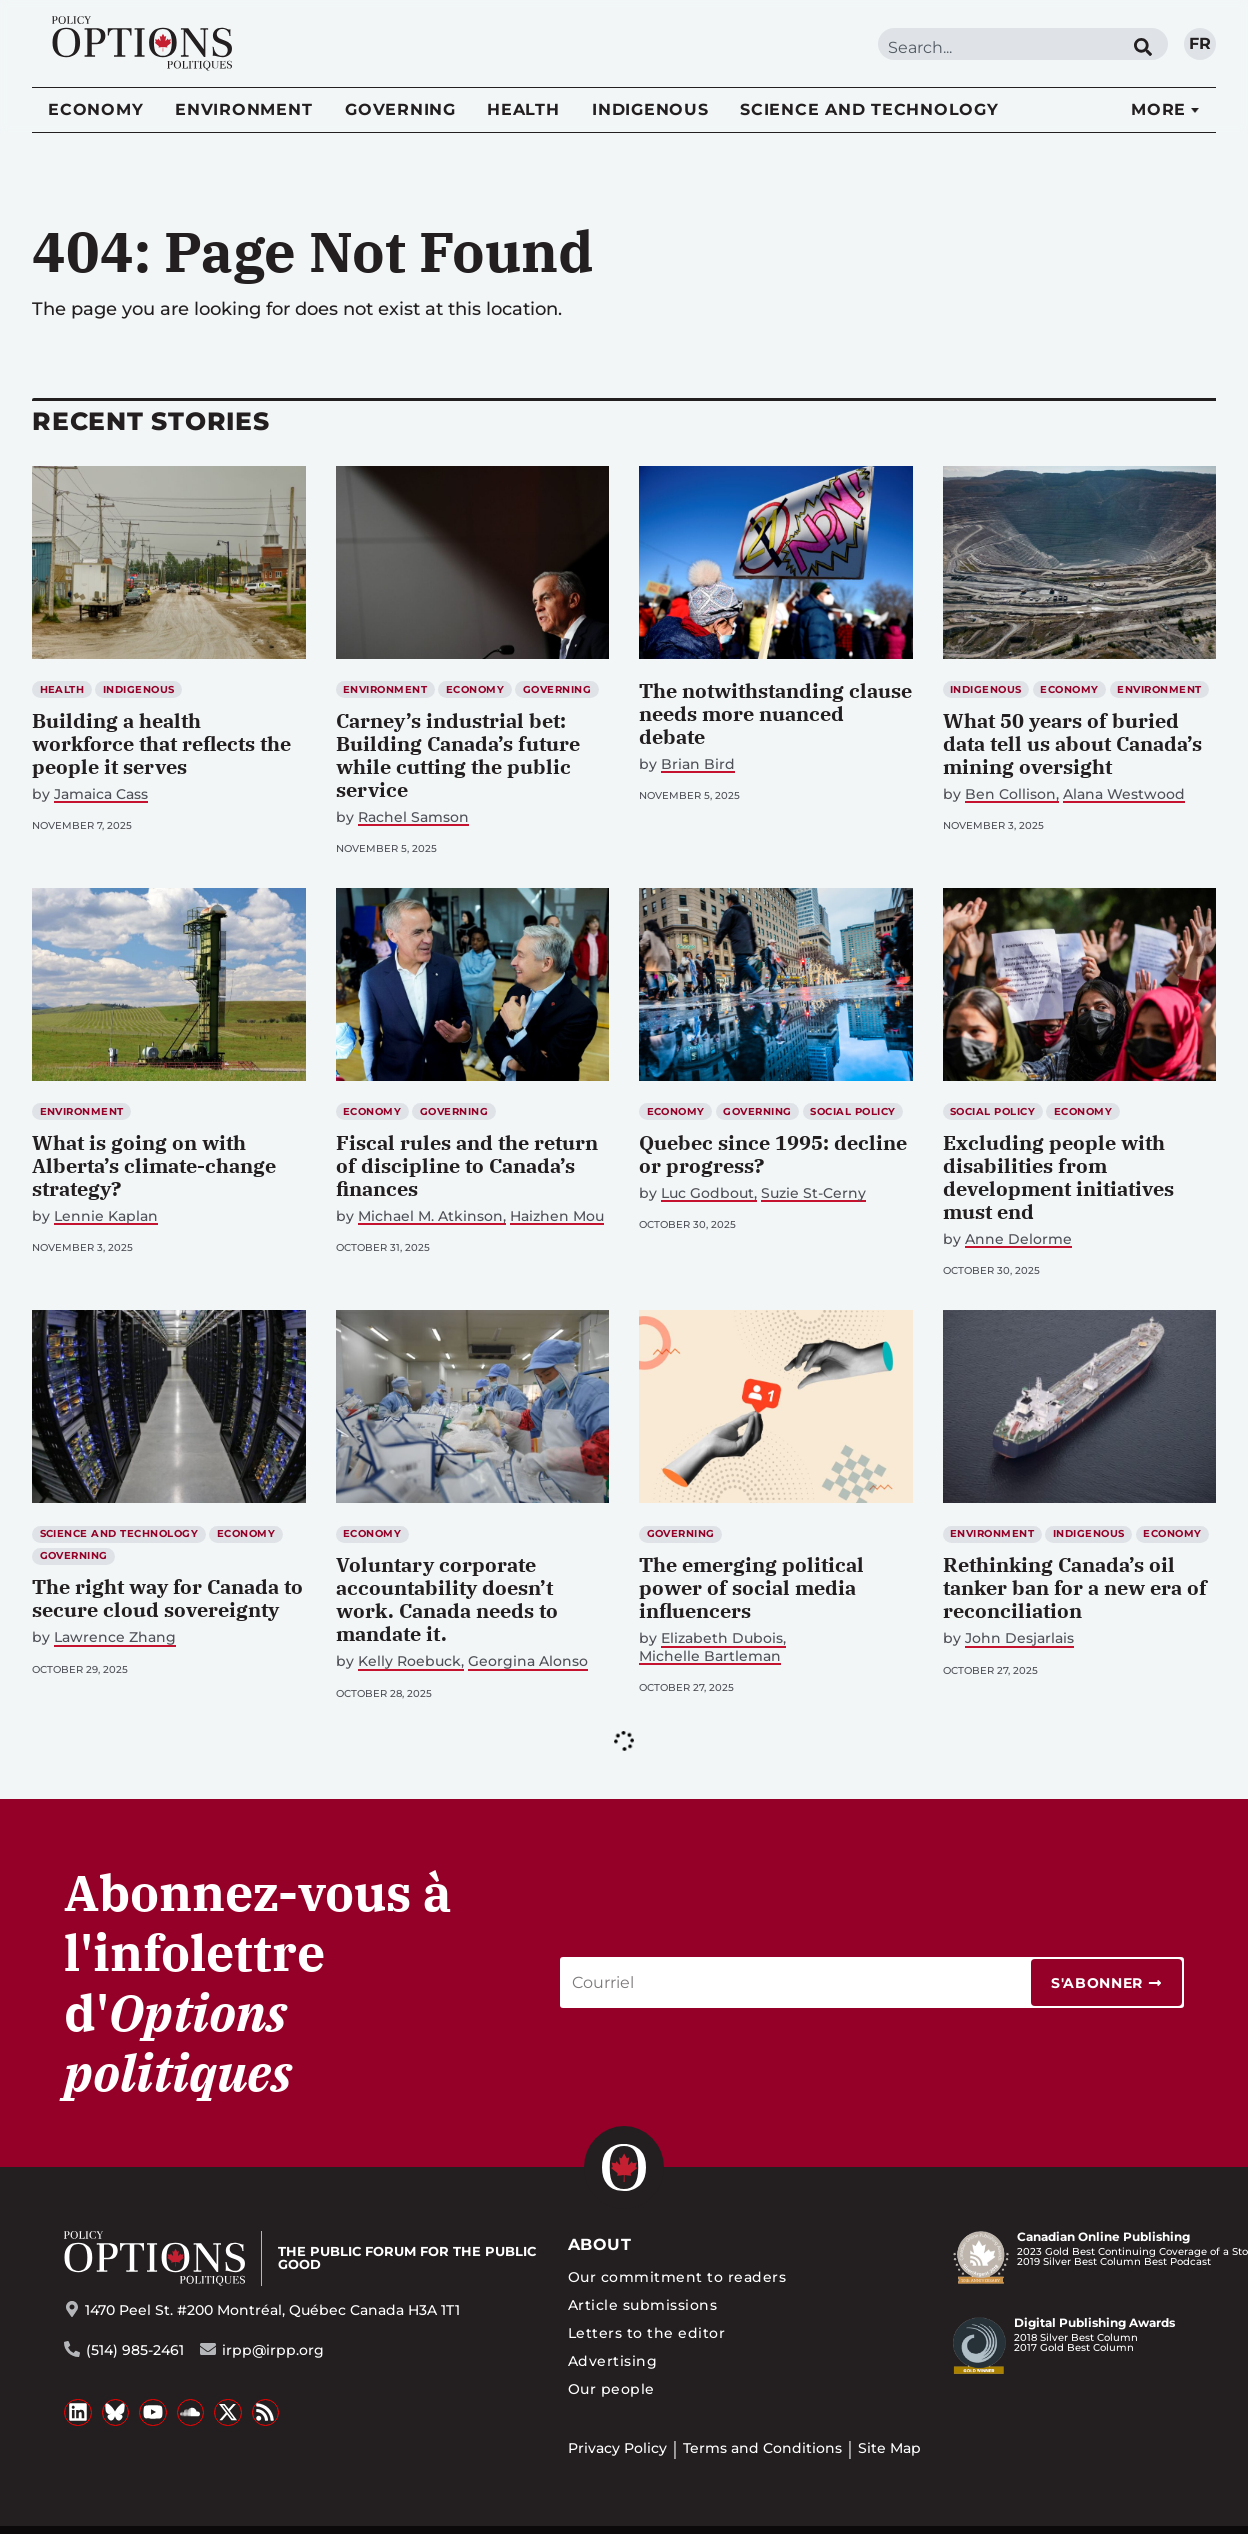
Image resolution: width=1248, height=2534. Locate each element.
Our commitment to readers (677, 2277)
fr (1200, 43)
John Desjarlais (1019, 1638)
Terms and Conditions (762, 2448)
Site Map (889, 2448)
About (599, 2244)
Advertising (612, 2361)
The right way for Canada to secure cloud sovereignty (167, 1598)
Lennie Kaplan (106, 1216)
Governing (400, 109)
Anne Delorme (1018, 1239)
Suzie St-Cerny (813, 1193)
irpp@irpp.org (273, 2350)
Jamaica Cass (101, 794)
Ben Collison (1010, 794)
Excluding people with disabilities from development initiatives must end (1058, 1177)
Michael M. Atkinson (430, 1216)
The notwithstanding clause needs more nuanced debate (775, 713)
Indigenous (650, 109)
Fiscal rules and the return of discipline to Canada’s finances (467, 1165)
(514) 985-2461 (135, 2350)
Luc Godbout (707, 1193)
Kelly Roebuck (409, 1661)
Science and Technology (869, 109)
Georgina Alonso (528, 1661)
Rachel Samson (413, 817)
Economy (95, 109)
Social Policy (852, 1111)
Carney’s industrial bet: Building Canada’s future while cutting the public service (458, 755)
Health (523, 109)
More (1158, 109)
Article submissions (642, 2305)
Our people (611, 2389)
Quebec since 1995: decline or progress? (773, 1154)
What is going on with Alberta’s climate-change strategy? (154, 1165)
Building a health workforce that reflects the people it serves (161, 743)
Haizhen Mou (557, 1216)
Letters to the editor (646, 2333)
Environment (243, 109)
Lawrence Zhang (115, 1637)
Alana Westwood (1124, 794)
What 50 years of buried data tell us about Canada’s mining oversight (1072, 743)
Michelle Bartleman (710, 1656)
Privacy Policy (617, 2448)
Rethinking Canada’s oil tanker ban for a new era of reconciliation (1075, 1587)
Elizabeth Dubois (722, 1638)
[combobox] (998, 47)
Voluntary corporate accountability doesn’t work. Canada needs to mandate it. (447, 1599)
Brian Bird (698, 764)
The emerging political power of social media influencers (751, 1587)
